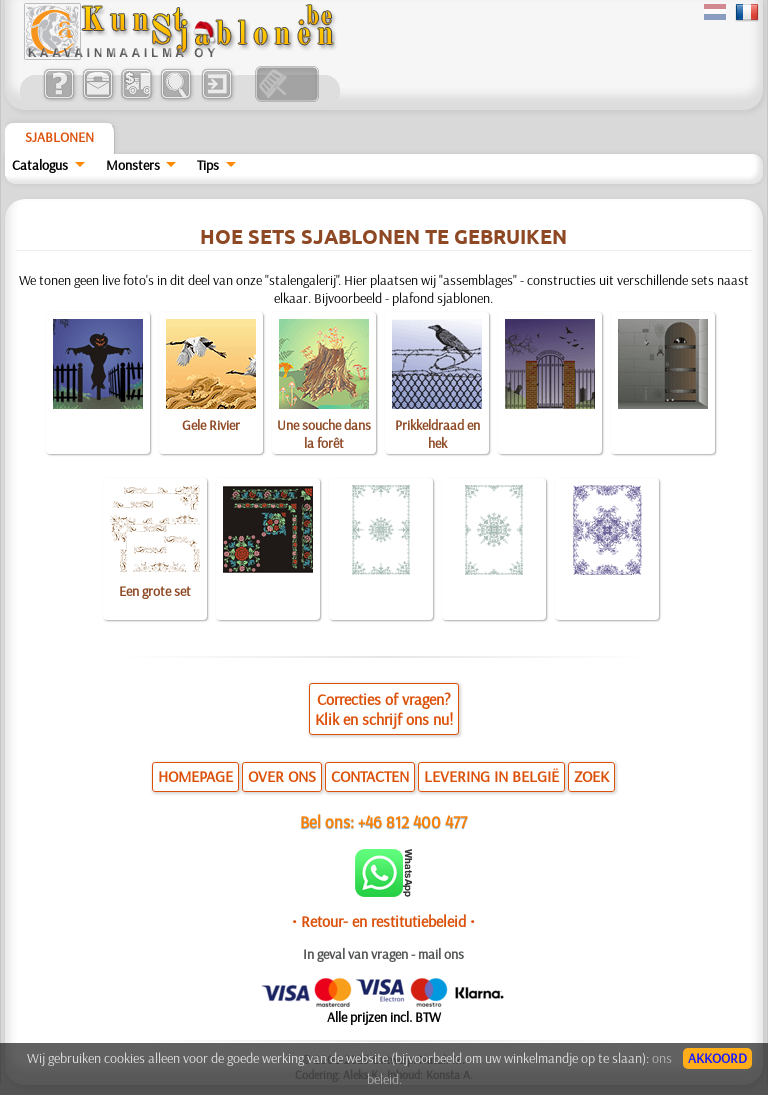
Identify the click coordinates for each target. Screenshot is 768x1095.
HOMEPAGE (195, 776)
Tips (208, 165)
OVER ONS (282, 776)
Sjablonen (59, 137)
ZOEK (591, 776)
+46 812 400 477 (412, 821)
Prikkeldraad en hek (437, 434)
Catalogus (40, 165)
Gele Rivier (211, 425)
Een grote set (155, 591)
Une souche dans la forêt (324, 434)
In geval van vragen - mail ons (383, 954)
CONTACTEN (370, 776)
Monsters (133, 165)
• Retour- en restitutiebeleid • (383, 921)
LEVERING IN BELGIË (491, 776)
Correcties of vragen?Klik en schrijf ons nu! (384, 709)
